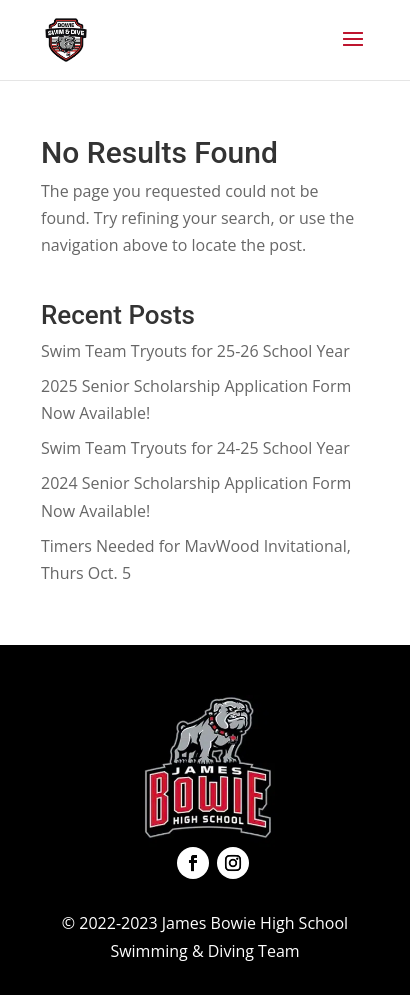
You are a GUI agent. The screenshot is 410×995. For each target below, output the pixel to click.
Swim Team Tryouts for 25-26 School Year (195, 351)
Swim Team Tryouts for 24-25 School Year (195, 448)
